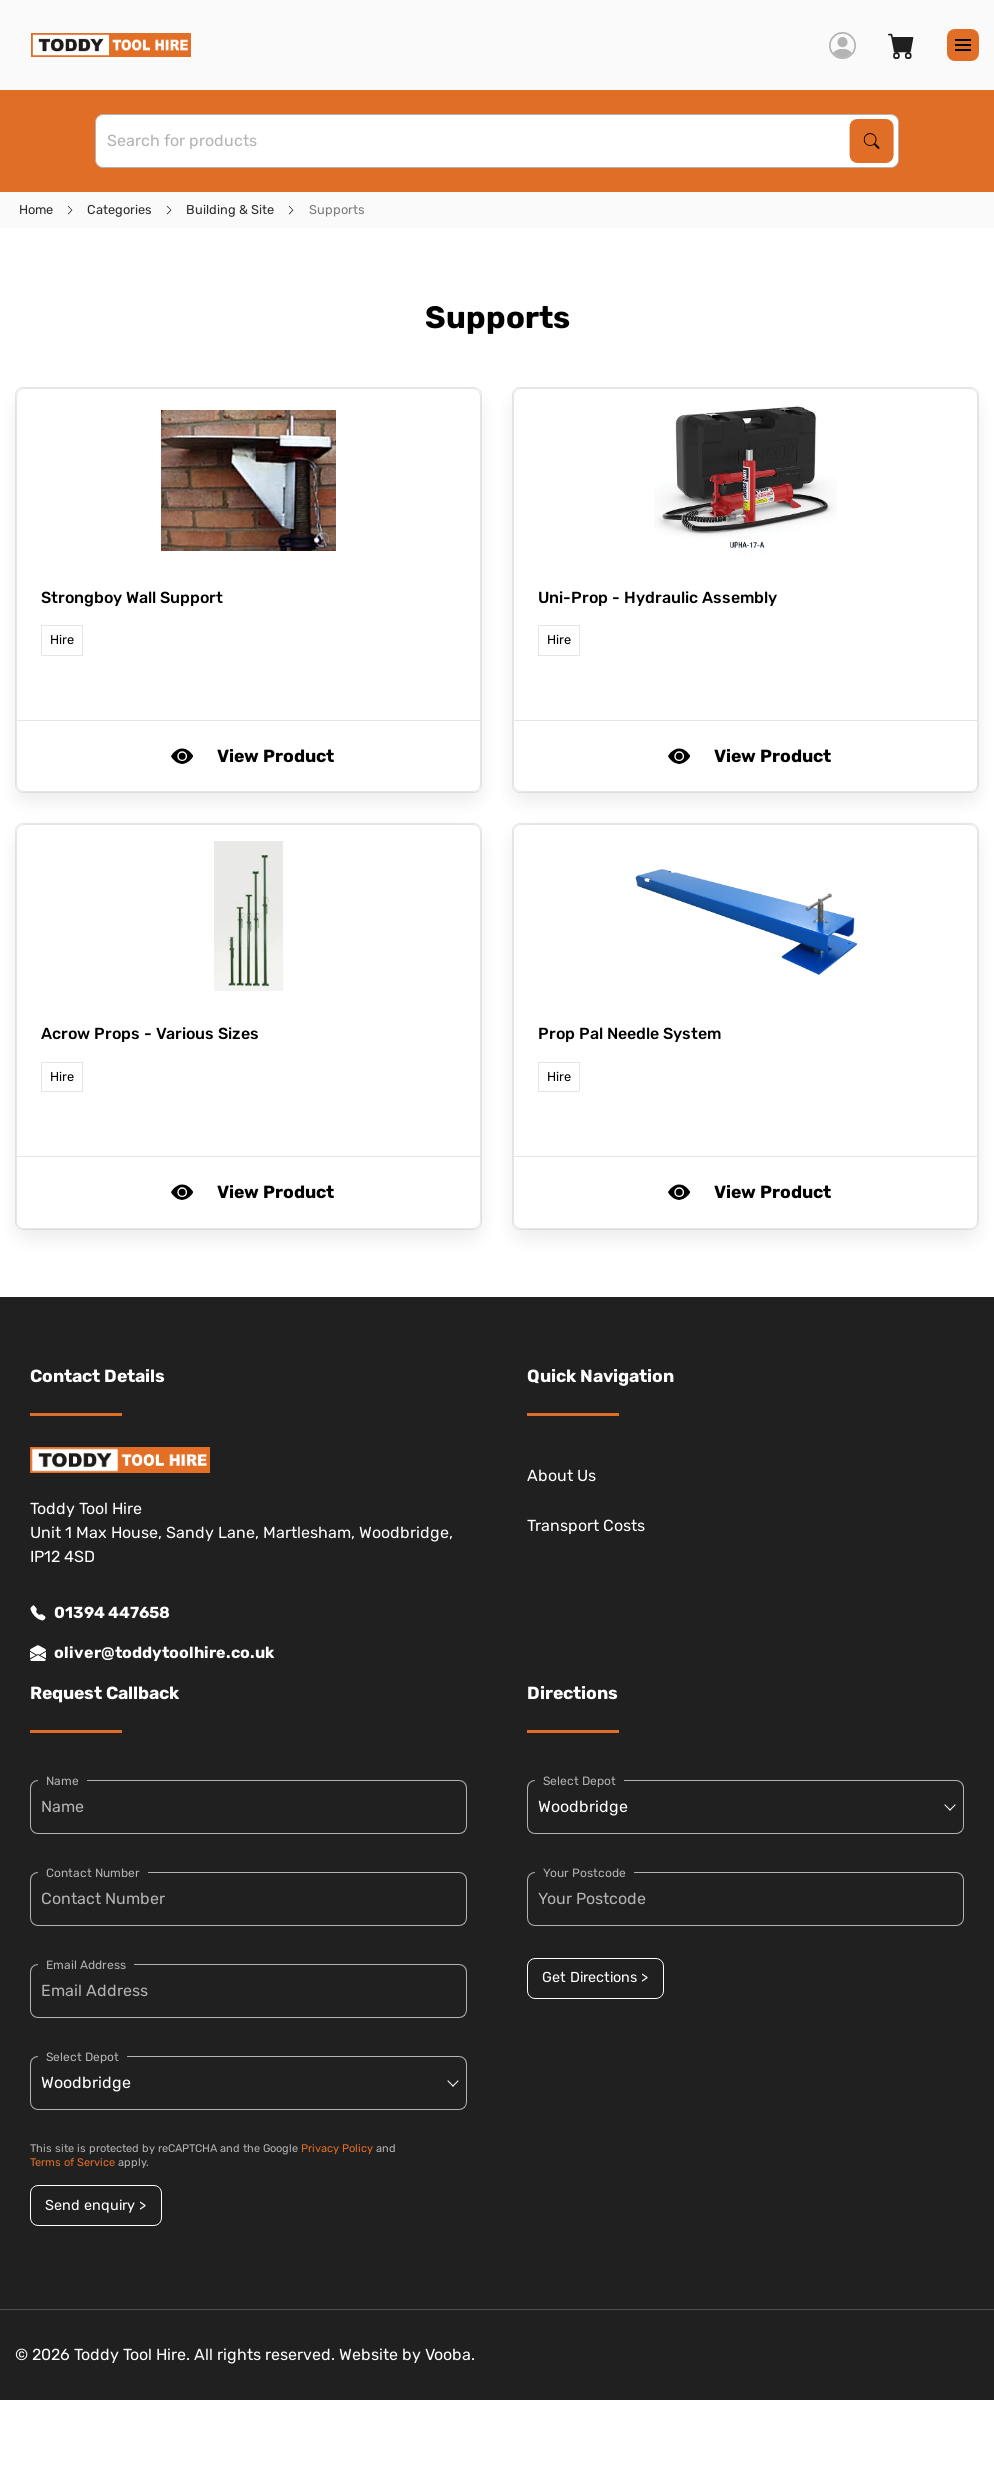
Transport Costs (586, 1525)
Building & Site (230, 209)
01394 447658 (100, 1613)
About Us (561, 1475)
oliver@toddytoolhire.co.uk (152, 1653)
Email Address (86, 1965)
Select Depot (82, 2057)
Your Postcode (584, 1873)
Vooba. (450, 2354)
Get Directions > (595, 1977)
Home (36, 209)
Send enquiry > (95, 2205)
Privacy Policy (337, 2148)
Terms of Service (72, 2162)
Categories (119, 209)
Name (62, 1781)
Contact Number (93, 1873)
